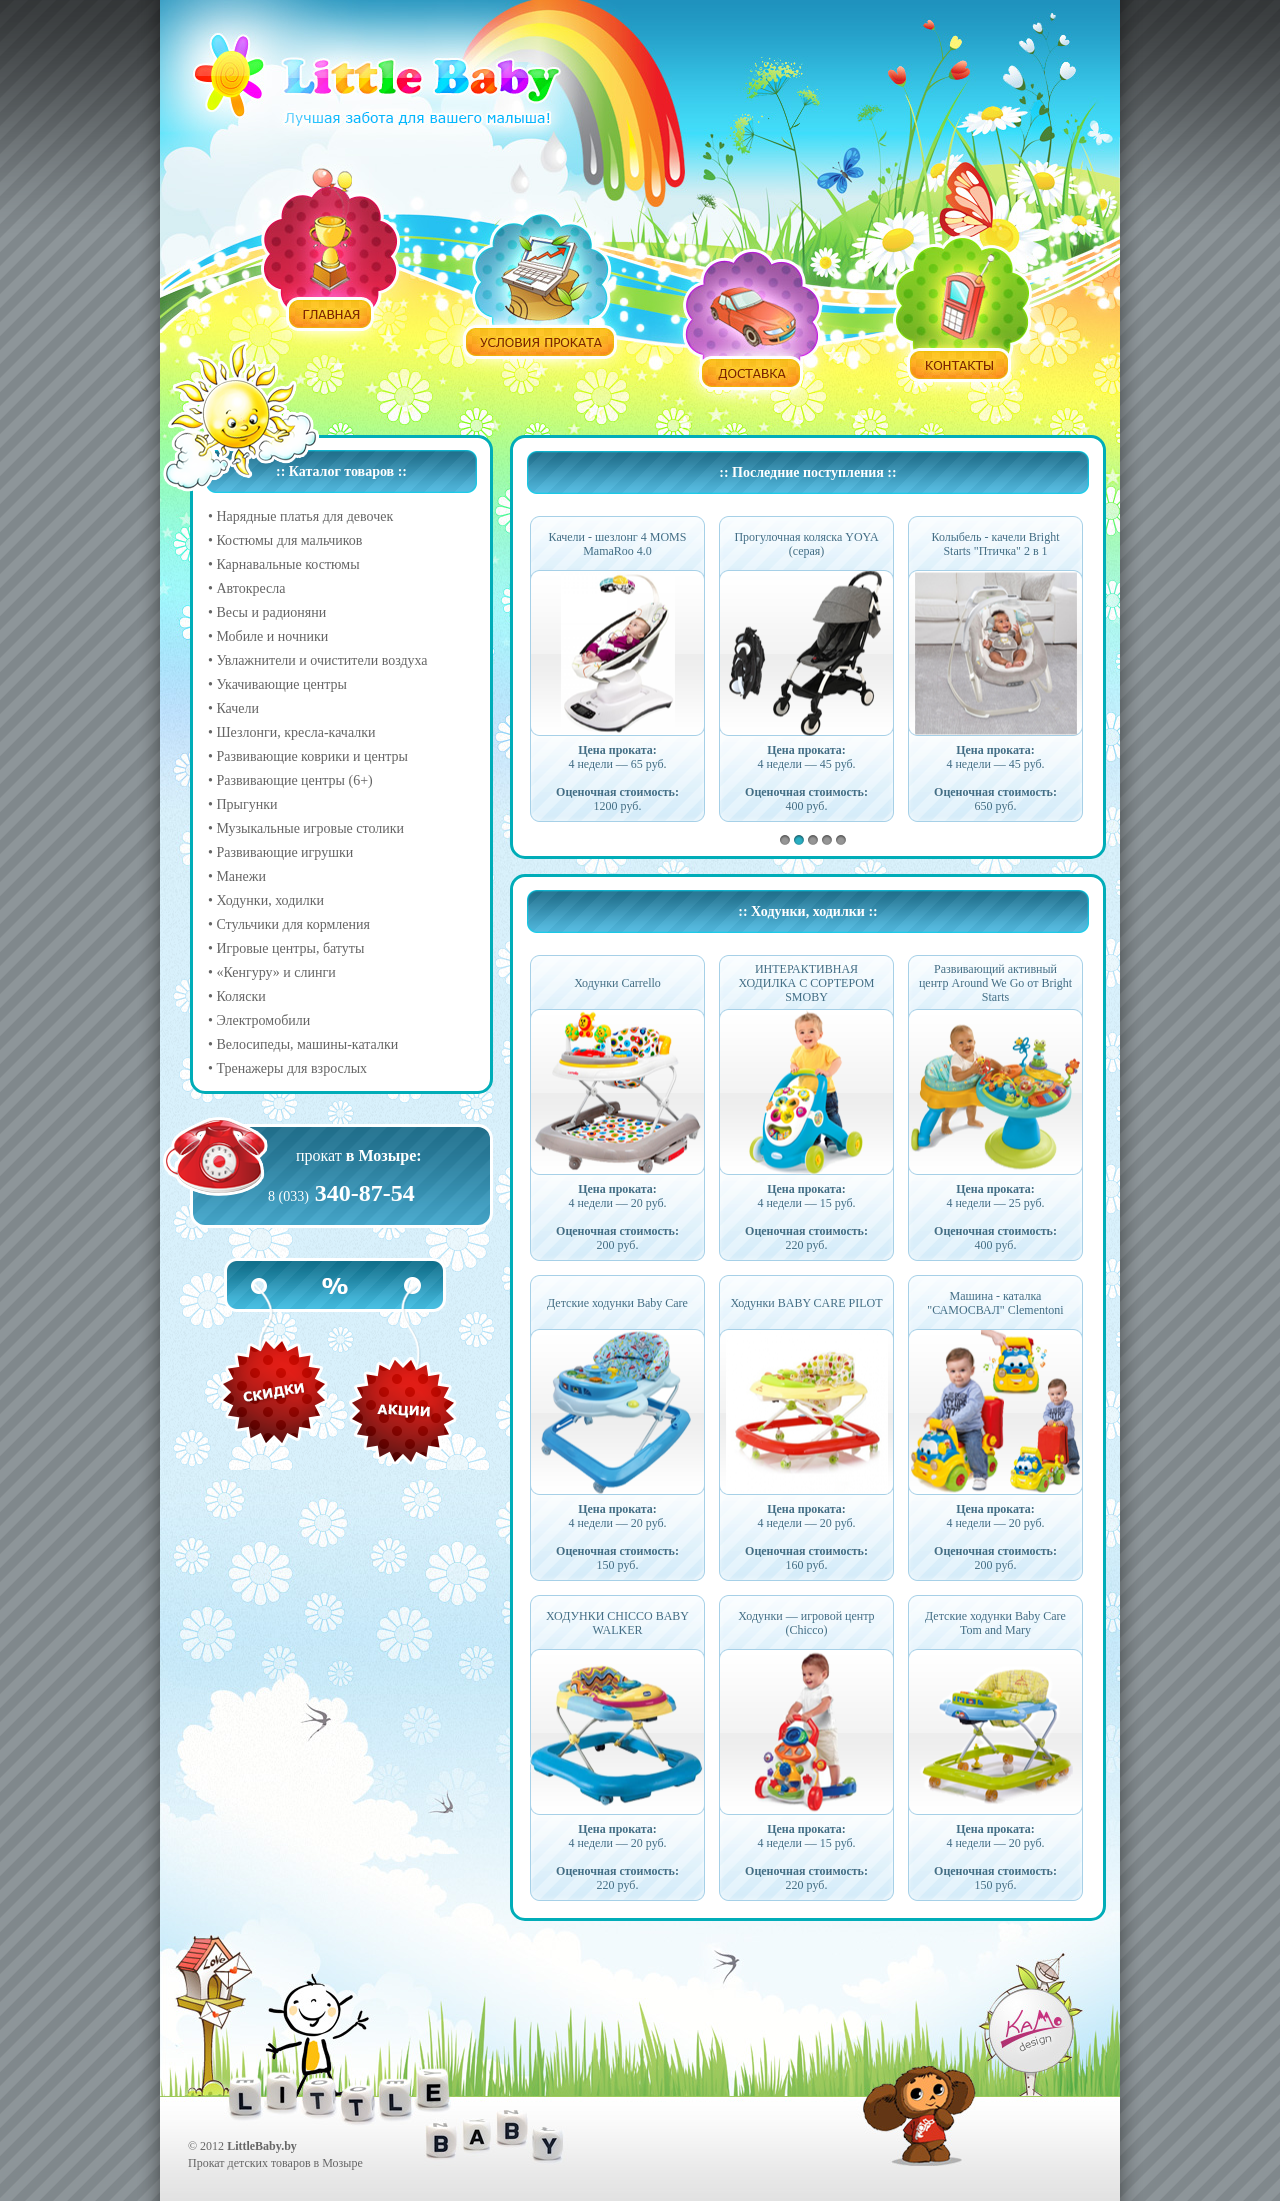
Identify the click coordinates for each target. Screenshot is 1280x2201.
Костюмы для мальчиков (289, 540)
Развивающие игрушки (284, 852)
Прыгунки (246, 804)
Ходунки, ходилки (270, 900)
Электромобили (263, 1020)
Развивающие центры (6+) (294, 780)
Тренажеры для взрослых (291, 1068)
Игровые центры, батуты (290, 948)
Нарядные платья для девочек (304, 516)
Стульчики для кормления (293, 924)
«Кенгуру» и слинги (275, 972)
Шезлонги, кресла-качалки (295, 732)
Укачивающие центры (281, 684)
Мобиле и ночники (272, 636)
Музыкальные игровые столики (310, 828)
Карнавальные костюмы (287, 564)
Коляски (240, 996)
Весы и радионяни (271, 612)
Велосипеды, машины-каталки (307, 1044)
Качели (237, 708)
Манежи (241, 876)
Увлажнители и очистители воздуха (321, 660)
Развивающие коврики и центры (312, 756)
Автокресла (250, 588)
